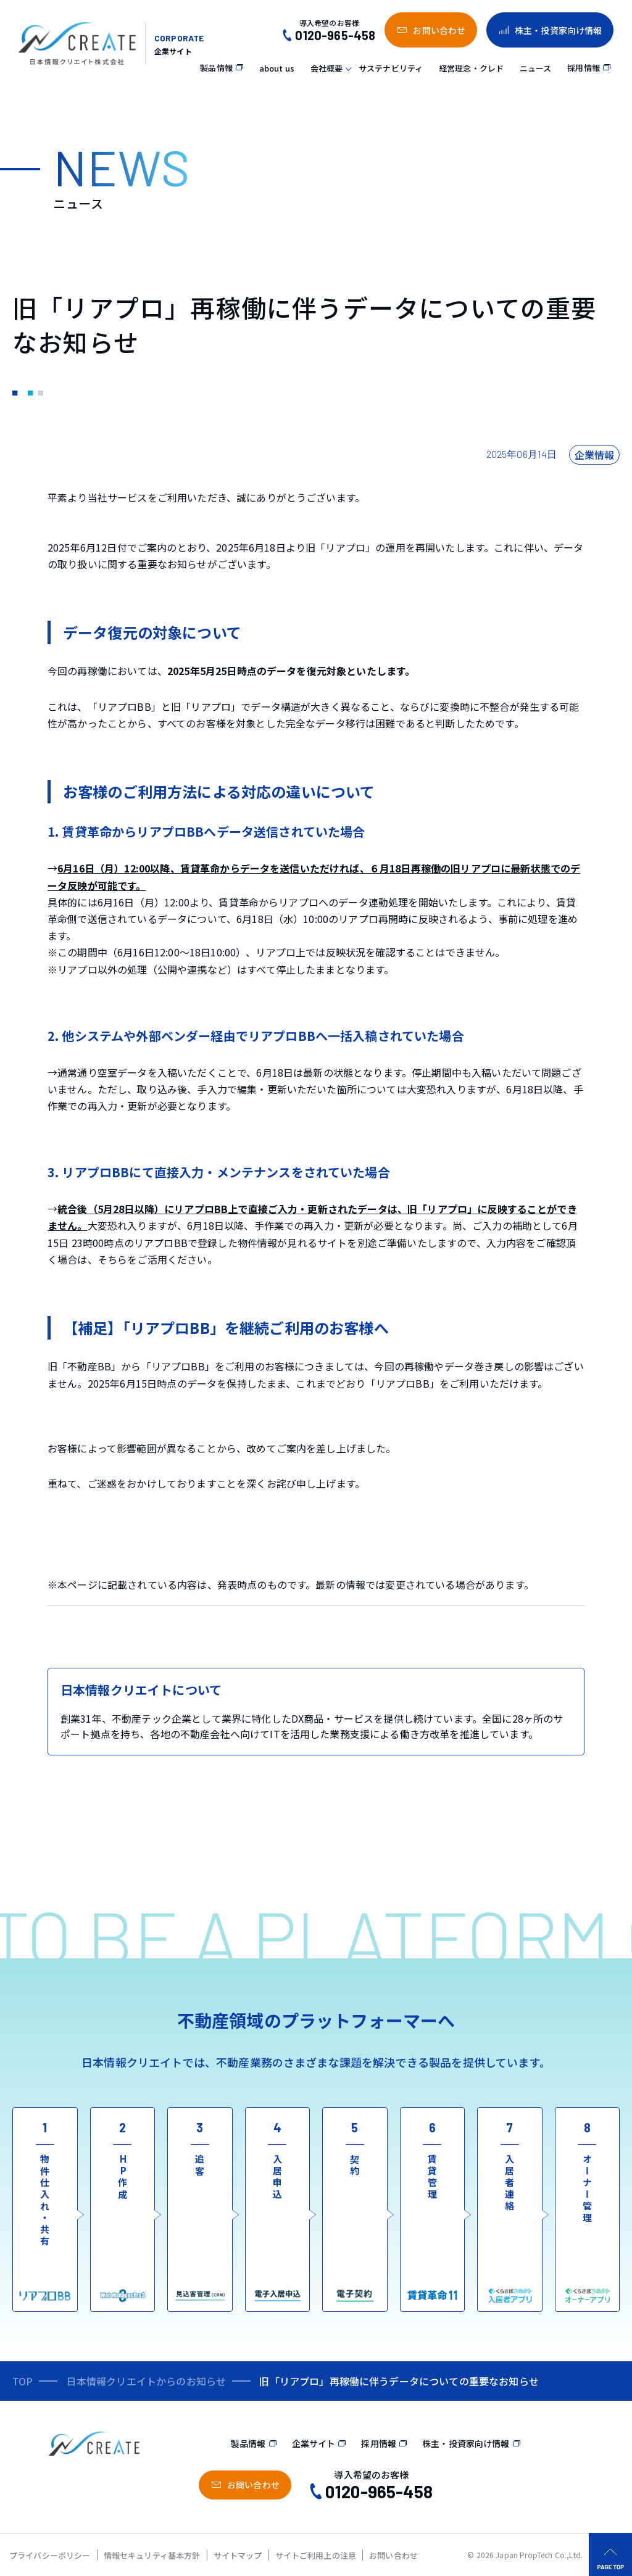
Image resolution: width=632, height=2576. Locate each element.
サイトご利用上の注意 (316, 2555)
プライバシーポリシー (50, 2555)
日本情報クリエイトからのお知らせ (147, 2381)
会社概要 (326, 68)
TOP (22, 2381)
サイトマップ (238, 2555)
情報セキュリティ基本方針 (152, 2555)
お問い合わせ (393, 2555)
